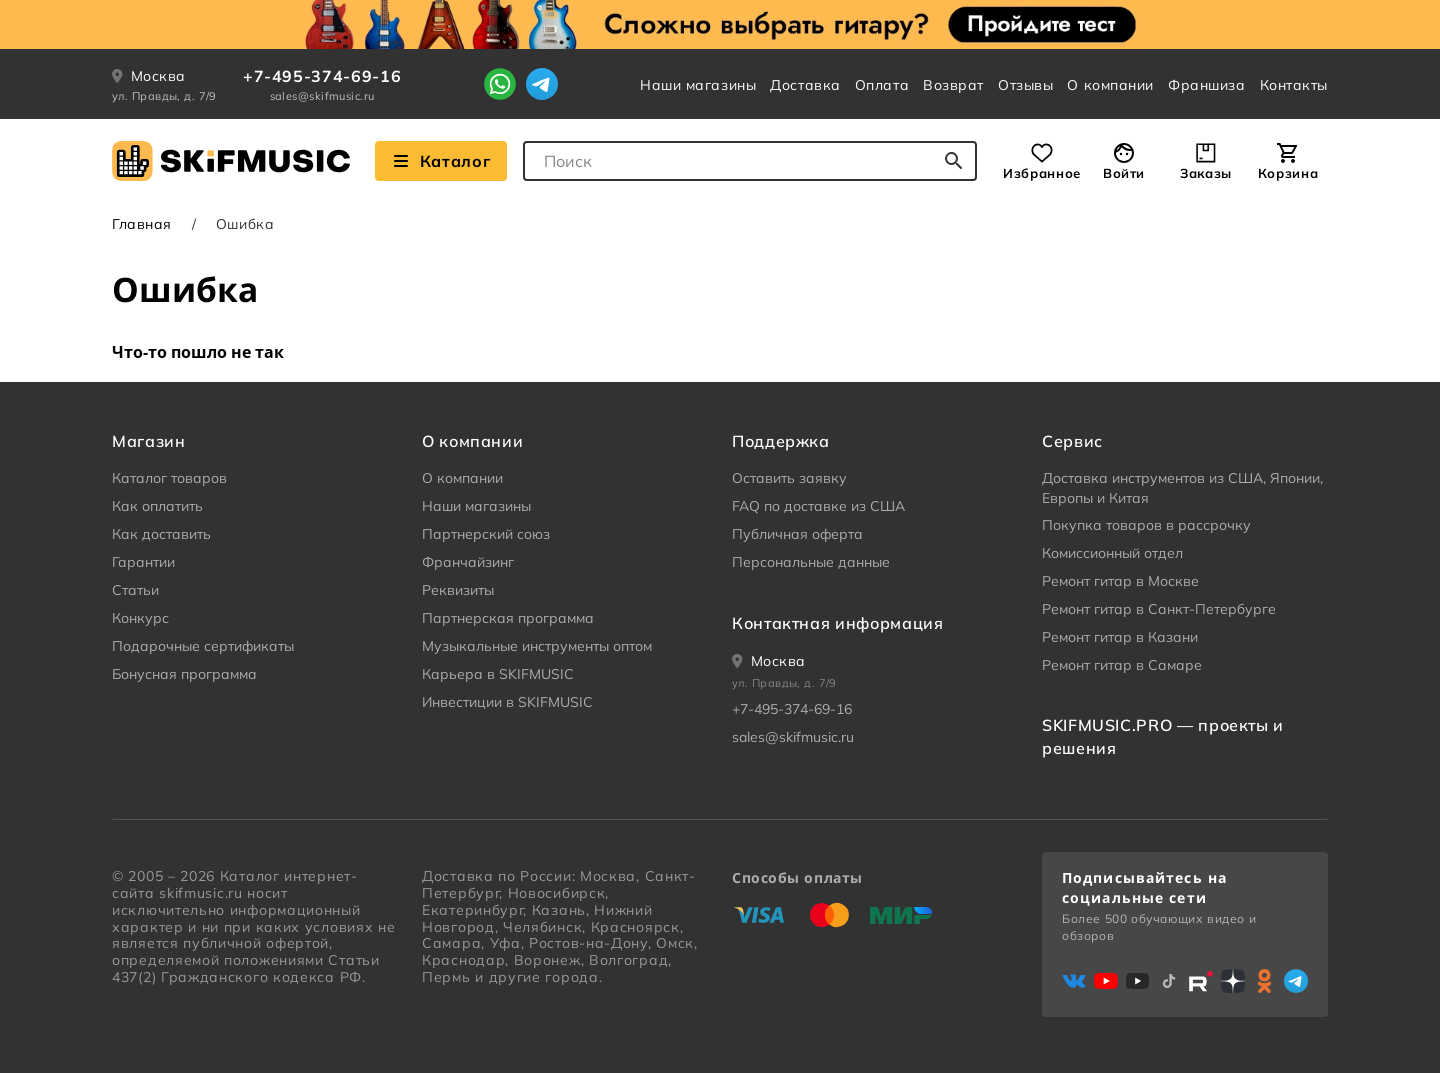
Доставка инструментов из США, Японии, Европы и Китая (1182, 488)
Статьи (135, 590)
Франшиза (1206, 85)
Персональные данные (811, 562)
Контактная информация (837, 623)
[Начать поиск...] (954, 161)
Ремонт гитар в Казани (1120, 637)
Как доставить (161, 534)
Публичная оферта (797, 534)
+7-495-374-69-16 (322, 76)
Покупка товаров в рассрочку (1146, 525)
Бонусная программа (184, 674)
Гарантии (143, 562)
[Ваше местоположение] (769, 661)
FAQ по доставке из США (818, 506)
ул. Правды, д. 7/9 (164, 96)
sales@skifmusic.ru (322, 96)
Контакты (1294, 85)
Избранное (1042, 173)
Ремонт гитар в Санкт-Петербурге (1159, 609)
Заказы (1206, 173)
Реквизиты (458, 590)
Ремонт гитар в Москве (1120, 581)
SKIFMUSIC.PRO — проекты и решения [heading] (1163, 736)
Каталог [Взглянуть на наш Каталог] (441, 161)
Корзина (1288, 173)
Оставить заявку (789, 478)
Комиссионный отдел (1112, 553)
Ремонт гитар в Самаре (1122, 665)
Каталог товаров (169, 478)
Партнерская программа (508, 618)
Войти (1124, 173)
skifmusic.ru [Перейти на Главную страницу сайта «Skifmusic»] (200, 893)
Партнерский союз (486, 534)
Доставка (805, 85)
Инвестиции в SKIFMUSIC (507, 702)
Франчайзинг (468, 562)
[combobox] (750, 161)
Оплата (882, 85)
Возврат (953, 85)
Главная (142, 224)
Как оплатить (157, 506)
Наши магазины (698, 85)
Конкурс (140, 618)
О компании (1110, 85)
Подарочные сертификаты (203, 646)
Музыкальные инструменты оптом (537, 646)
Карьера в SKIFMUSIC (498, 674)
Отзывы (1025, 85)
